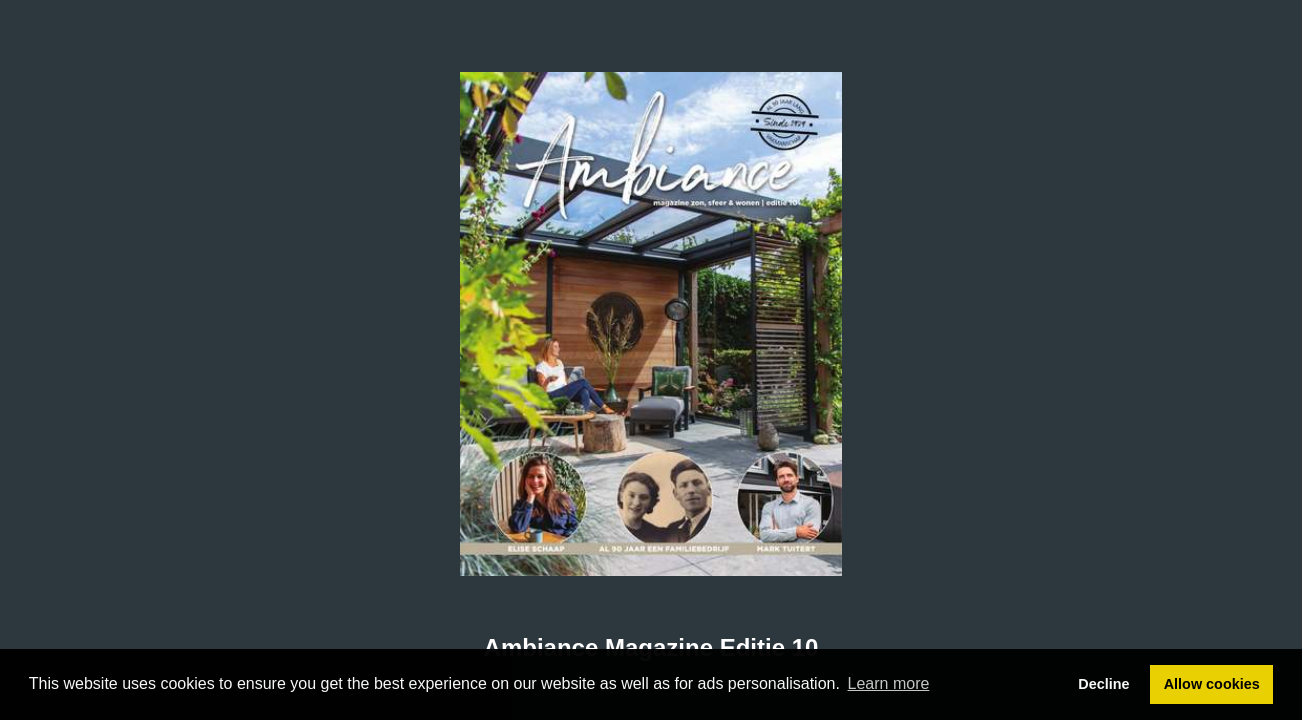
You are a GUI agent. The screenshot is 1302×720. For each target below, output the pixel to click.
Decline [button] (1103, 684)
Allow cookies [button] (1212, 684)
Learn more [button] (889, 683)
